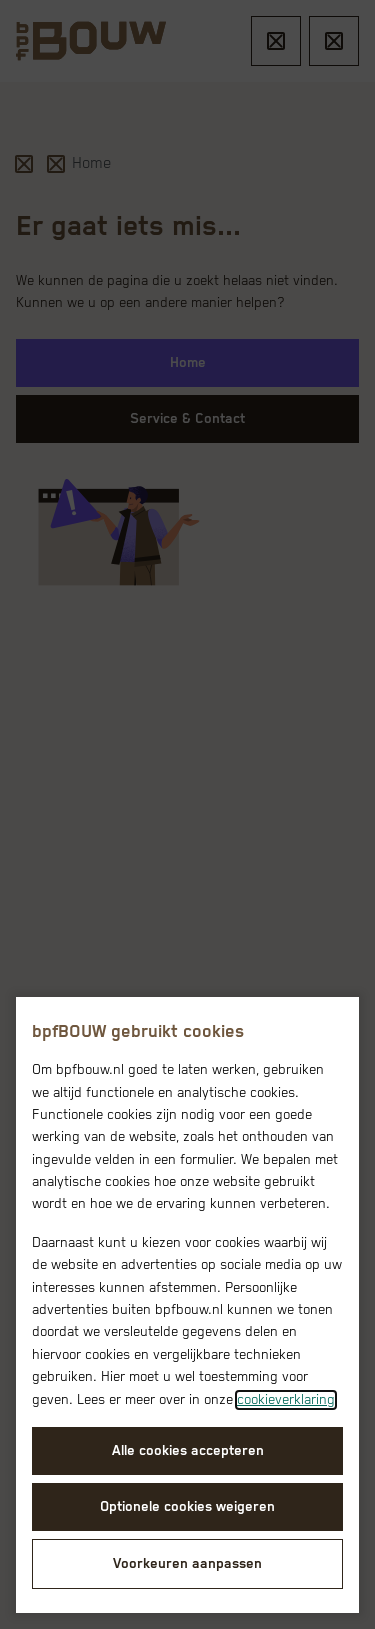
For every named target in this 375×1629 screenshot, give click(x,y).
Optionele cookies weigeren (187, 1507)
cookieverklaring (286, 1400)
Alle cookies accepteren (188, 1451)
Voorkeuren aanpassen (187, 1564)
